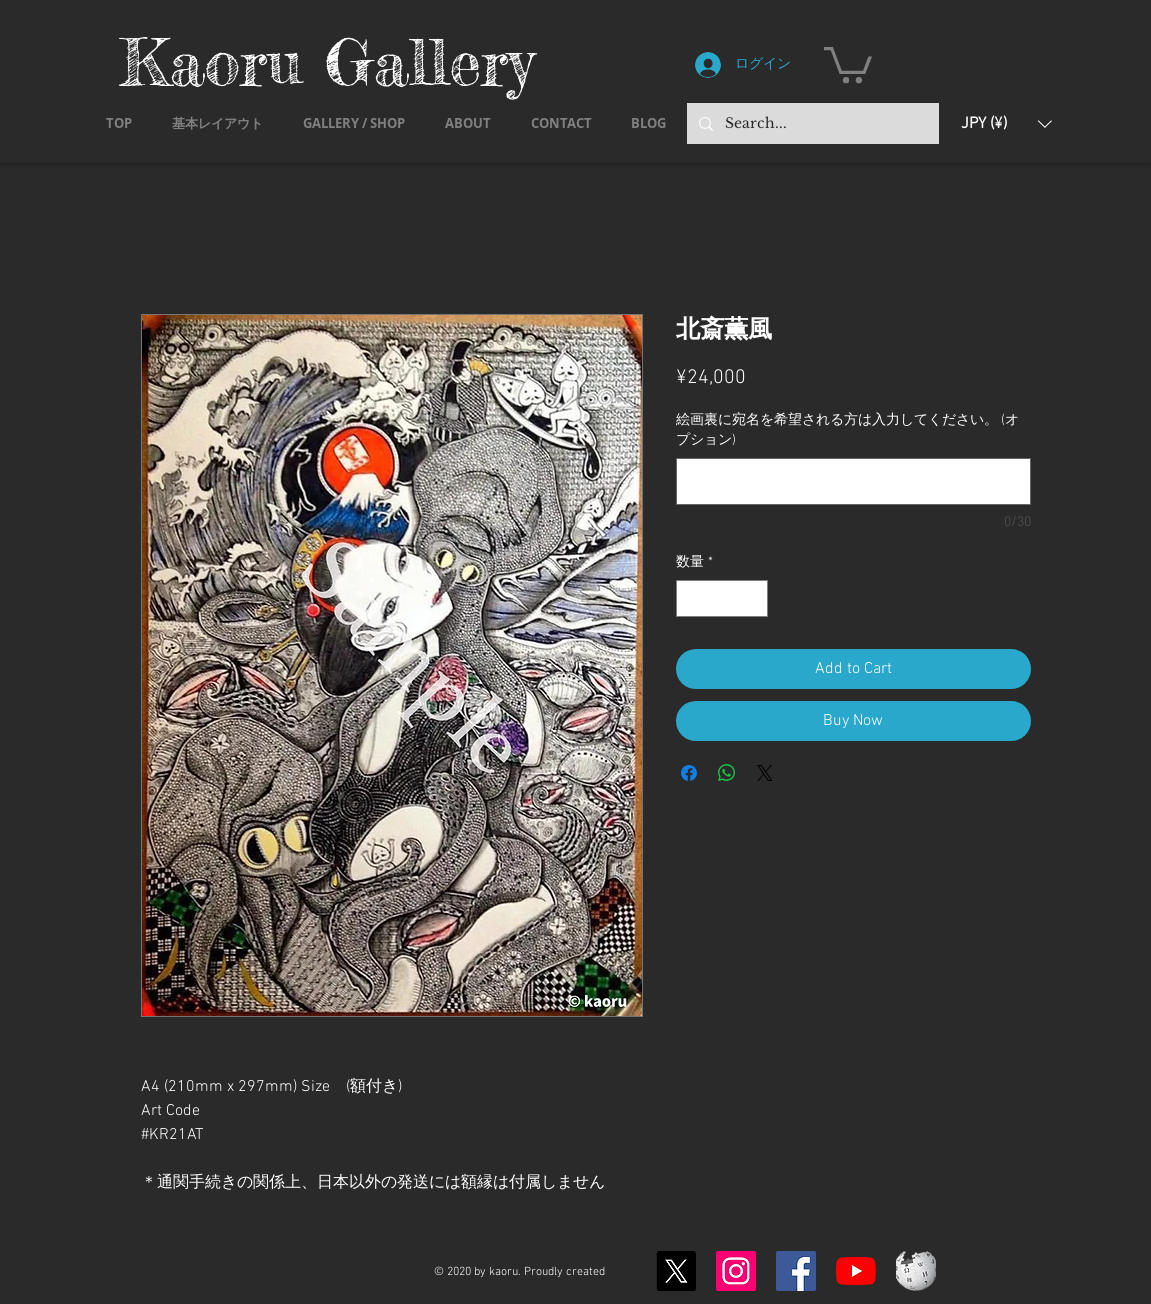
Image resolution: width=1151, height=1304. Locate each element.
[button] (848, 63)
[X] (676, 1271)
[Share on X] (765, 773)
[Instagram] (736, 1271)
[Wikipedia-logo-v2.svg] (916, 1271)
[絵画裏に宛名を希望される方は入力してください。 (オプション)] (853, 481)
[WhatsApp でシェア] (727, 773)
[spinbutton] (722, 598)
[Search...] (811, 123)
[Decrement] (691, 598)
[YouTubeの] (856, 1271)
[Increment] (752, 598)
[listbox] (1006, 123)
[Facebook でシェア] (689, 773)
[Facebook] (796, 1271)
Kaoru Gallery (327, 61)
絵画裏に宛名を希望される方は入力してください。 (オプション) (847, 430)
